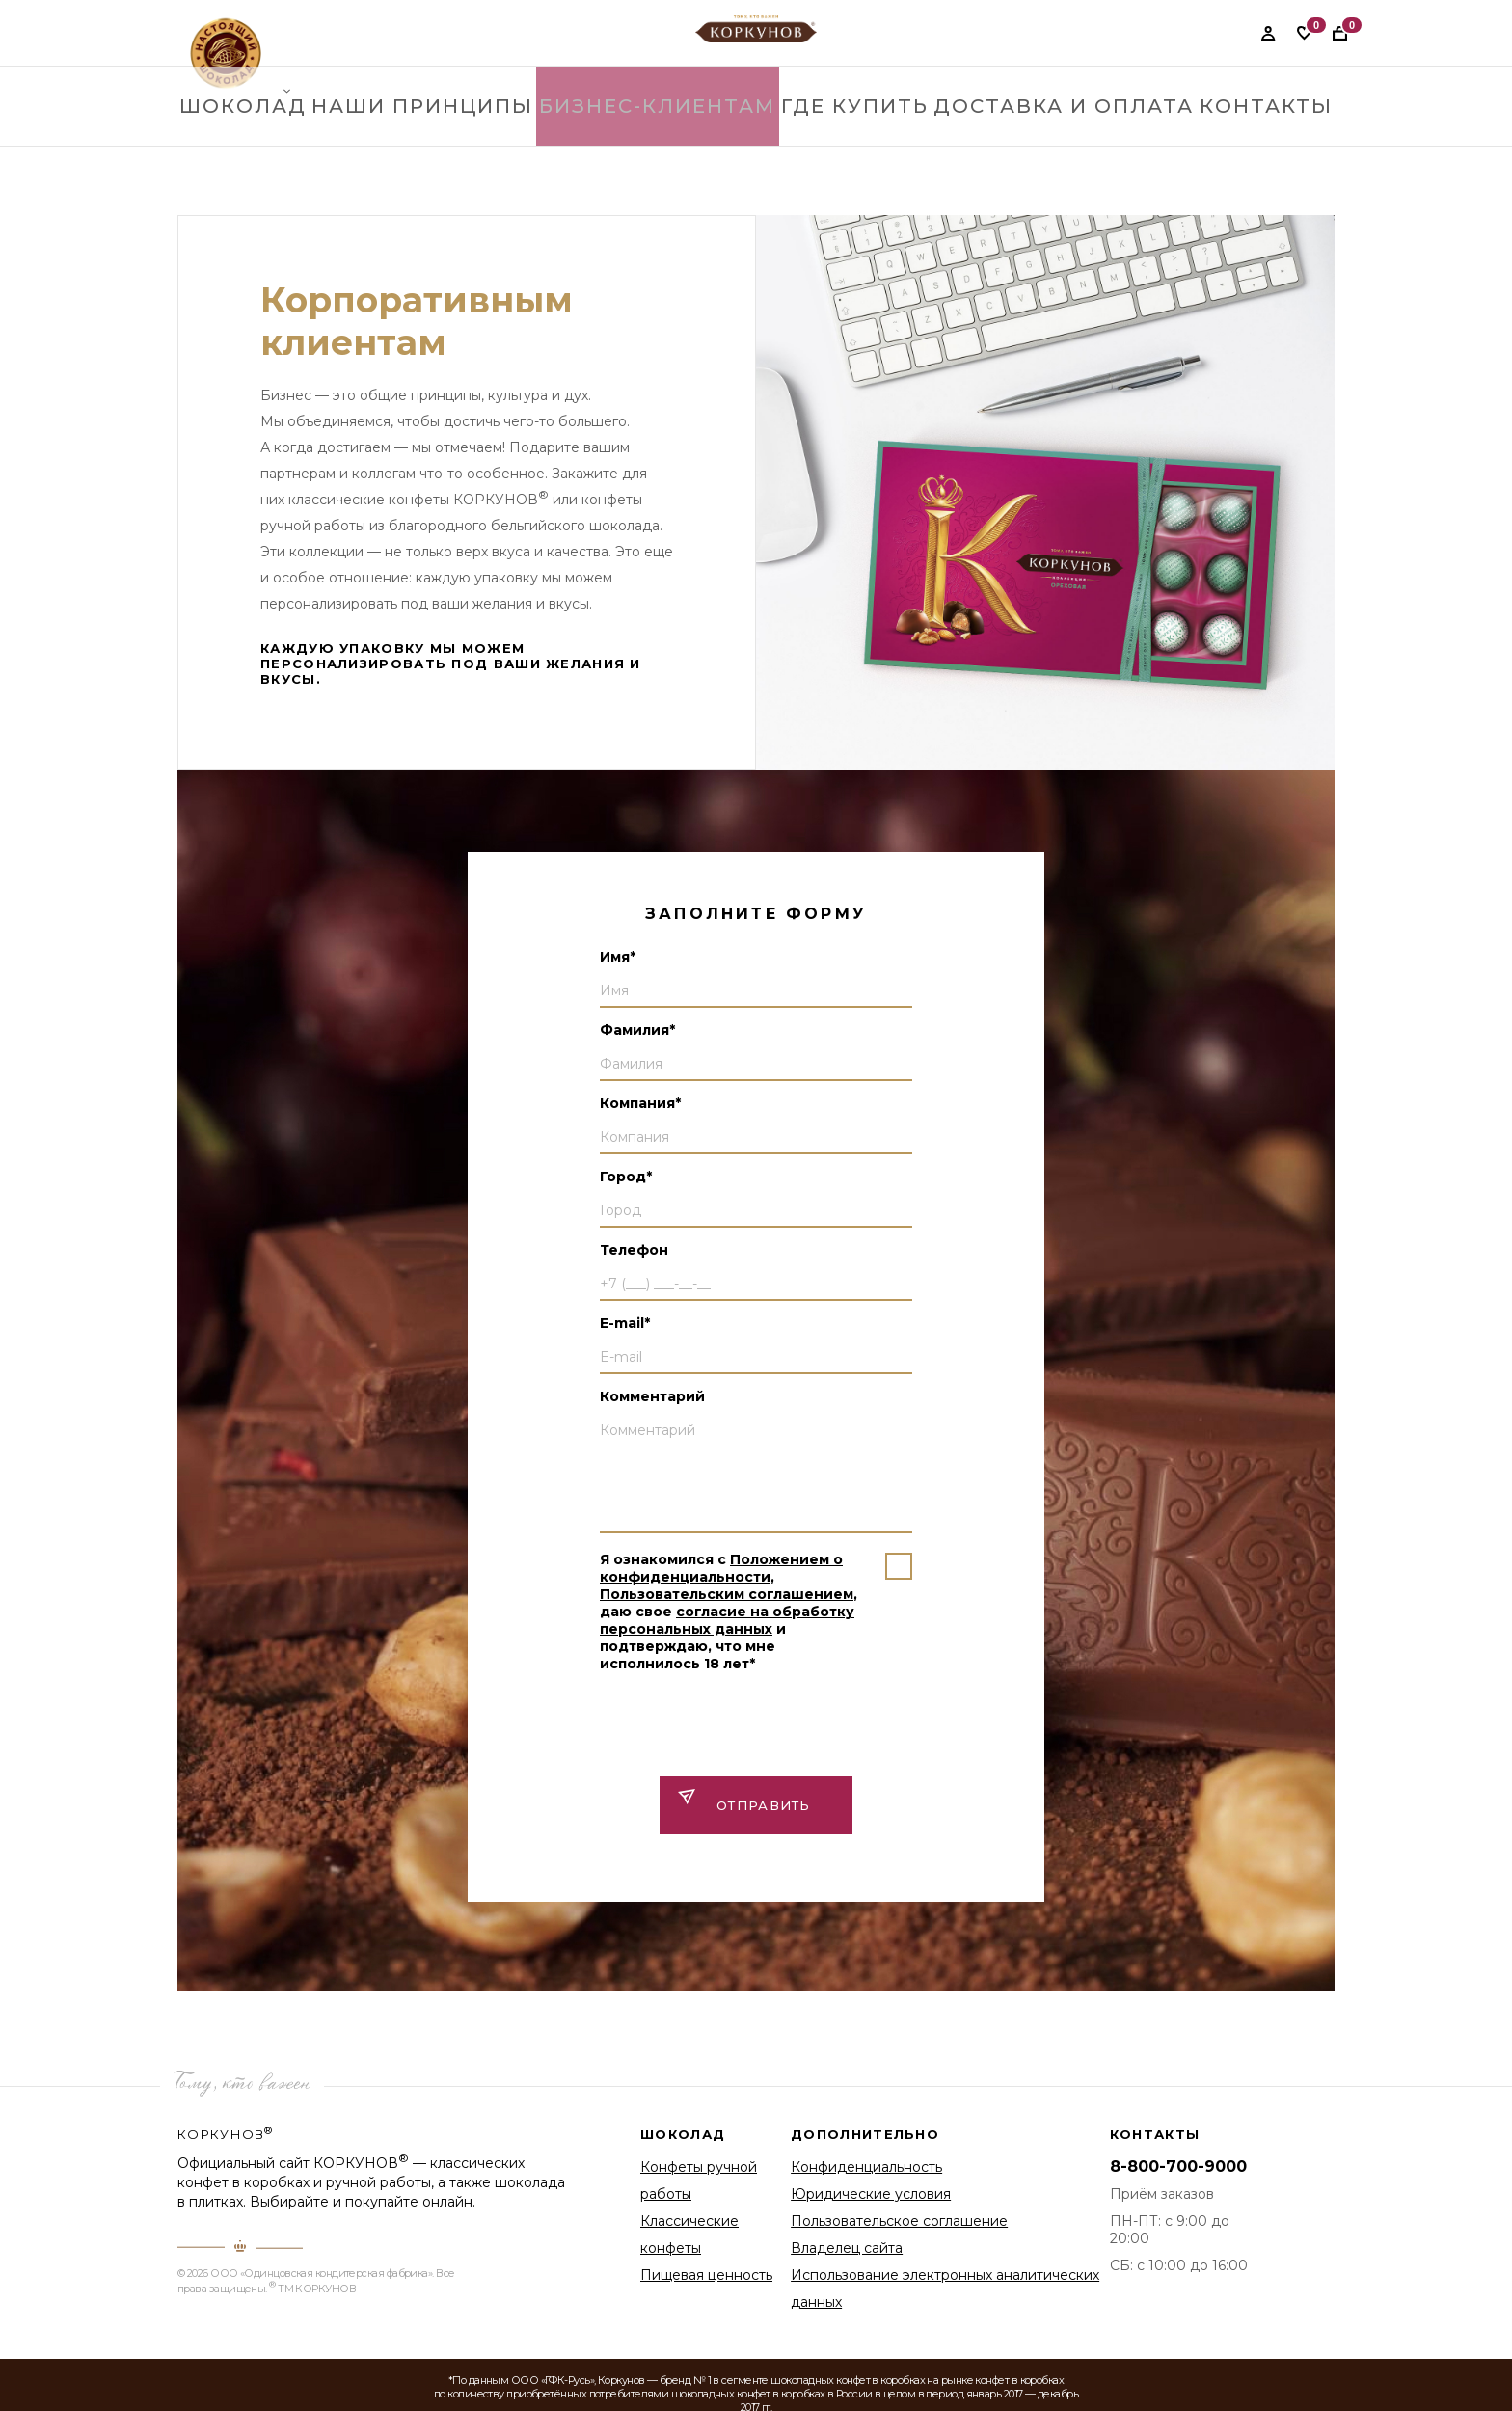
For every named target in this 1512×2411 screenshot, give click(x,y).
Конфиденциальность (866, 2167)
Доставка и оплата (1067, 143)
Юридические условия (871, 2194)
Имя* (617, 956)
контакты (1263, 143)
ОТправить (763, 1805)
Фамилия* (637, 1030)
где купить (862, 143)
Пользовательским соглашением (726, 1594)
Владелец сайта (847, 2248)
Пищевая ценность (706, 2275)
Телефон (634, 1250)
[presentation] (746, 1723)
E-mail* (625, 1323)
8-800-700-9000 (1178, 2166)
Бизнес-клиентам (668, 143)
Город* (626, 1176)
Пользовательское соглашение (899, 2221)
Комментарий (652, 1396)
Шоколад (247, 143)
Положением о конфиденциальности (721, 1568)
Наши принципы (441, 143)
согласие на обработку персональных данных (727, 1620)
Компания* (640, 1103)
